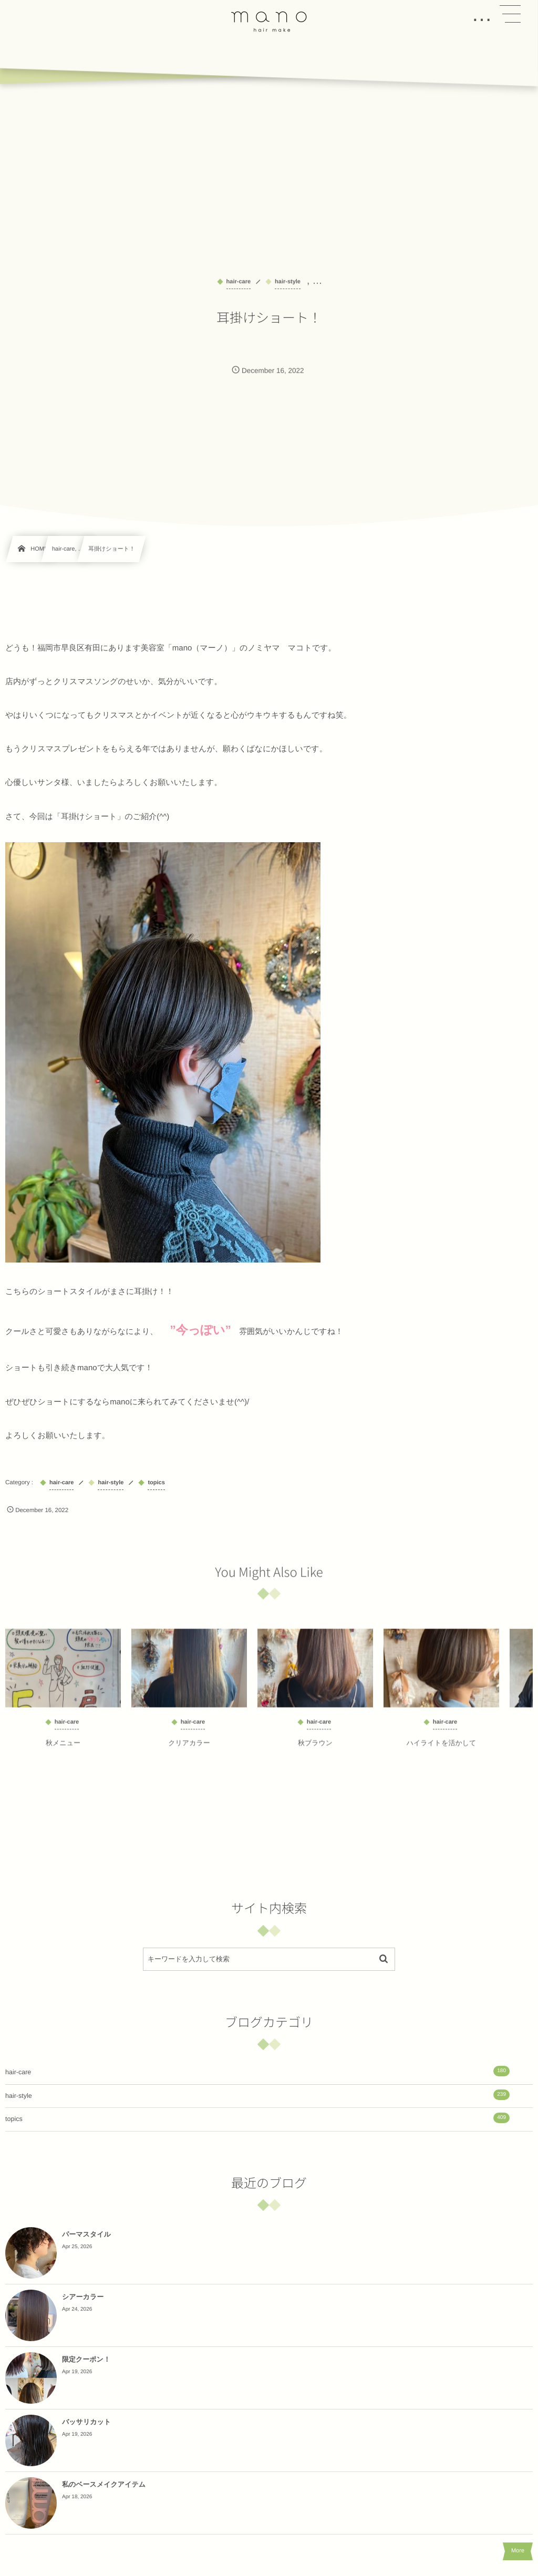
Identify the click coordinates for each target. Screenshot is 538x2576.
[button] (510, 14)
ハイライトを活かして (442, 1749)
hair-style (257, 2094)
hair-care (257, 2071)
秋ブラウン (315, 1749)
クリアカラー (189, 1749)
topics (257, 2118)
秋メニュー (63, 1749)
